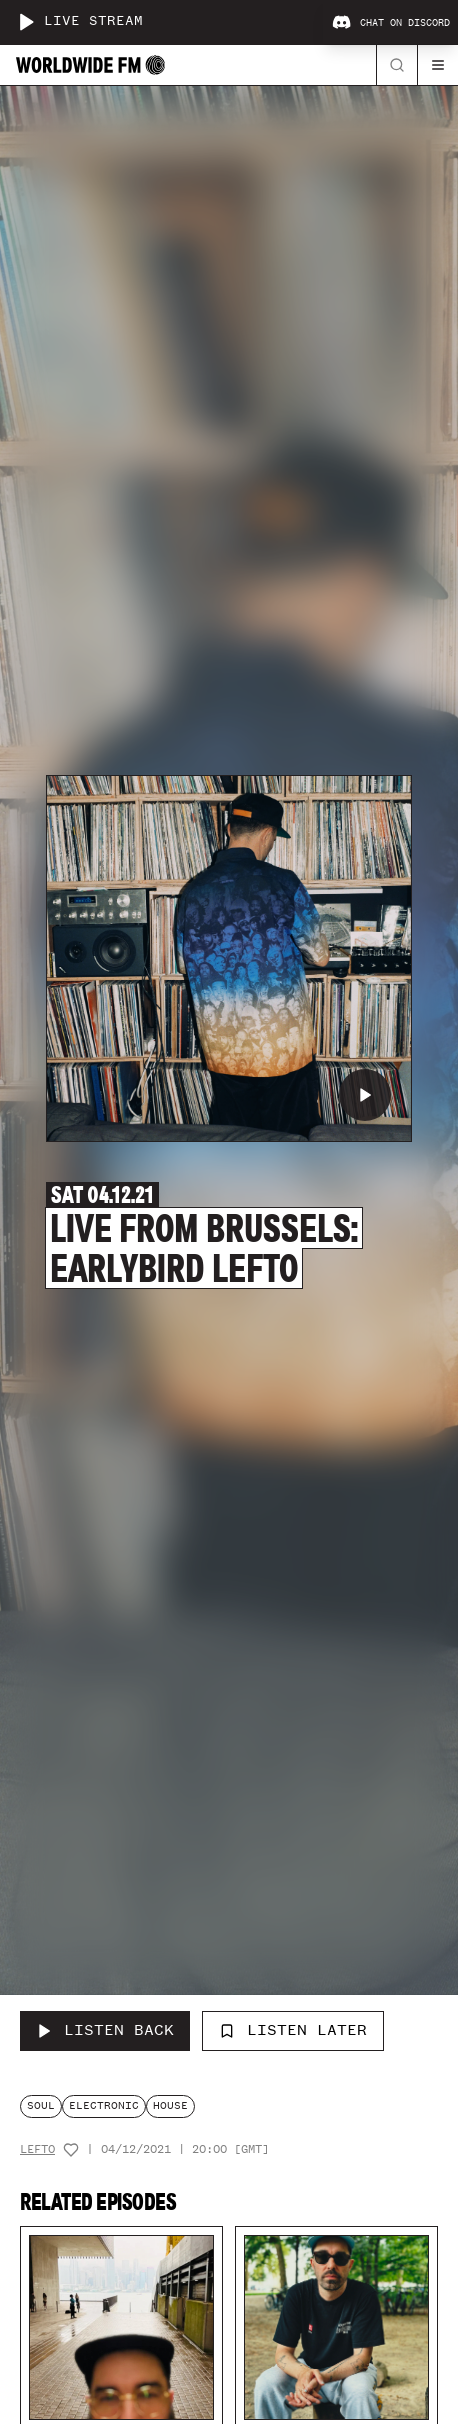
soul (41, 2105)
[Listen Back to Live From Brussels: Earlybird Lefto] (105, 2031)
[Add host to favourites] (71, 2150)
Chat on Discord (391, 23)
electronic (104, 2105)
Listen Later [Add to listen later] (293, 2030)
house (170, 2105)
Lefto (37, 2149)
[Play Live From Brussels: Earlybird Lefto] (365, 1095)
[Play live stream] (26, 22)
